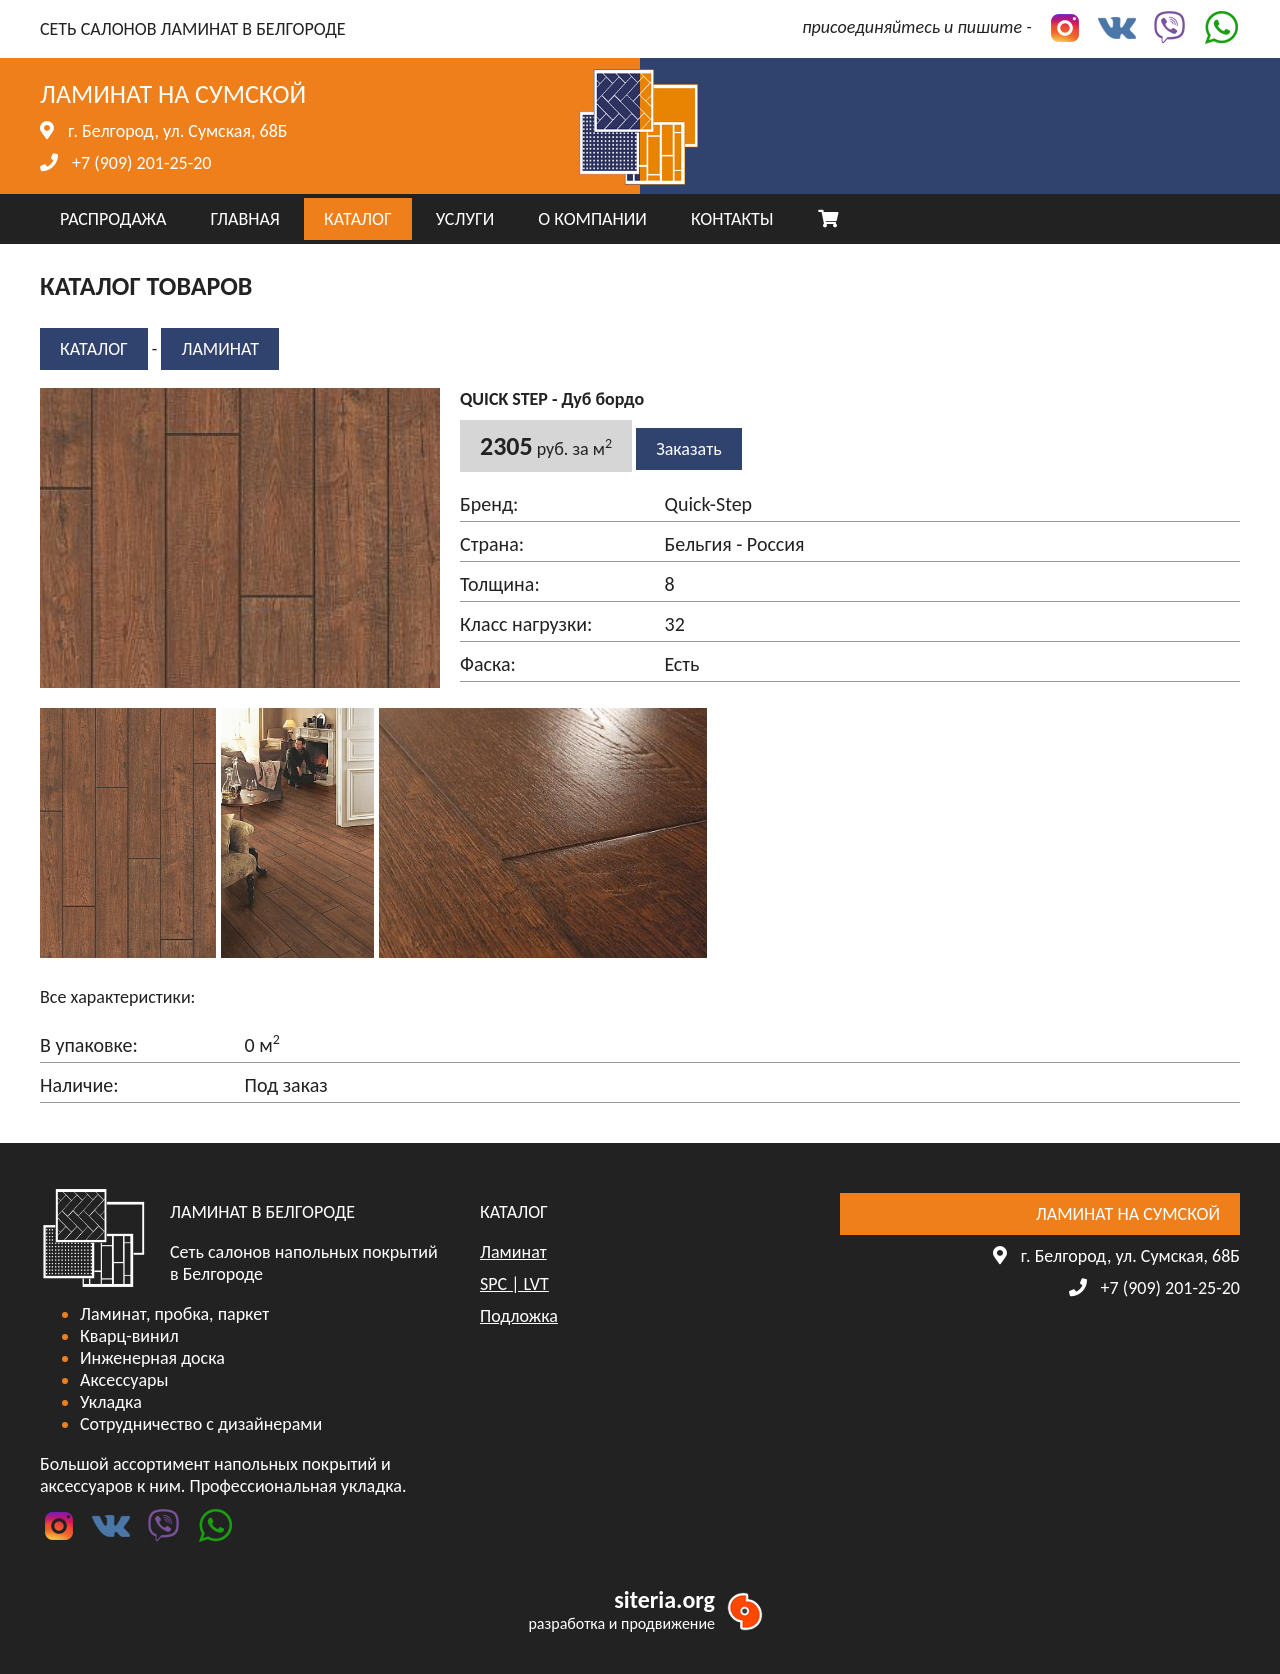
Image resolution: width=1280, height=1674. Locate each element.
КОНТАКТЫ (732, 219)
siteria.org (664, 1599)
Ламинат (220, 349)
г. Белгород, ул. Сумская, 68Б (177, 131)
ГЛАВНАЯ (244, 219)
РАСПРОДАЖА (113, 219)
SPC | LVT (514, 1284)
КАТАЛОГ (358, 219)
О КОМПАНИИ (592, 219)
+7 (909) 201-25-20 (141, 163)
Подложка (519, 1316)
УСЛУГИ (465, 219)
